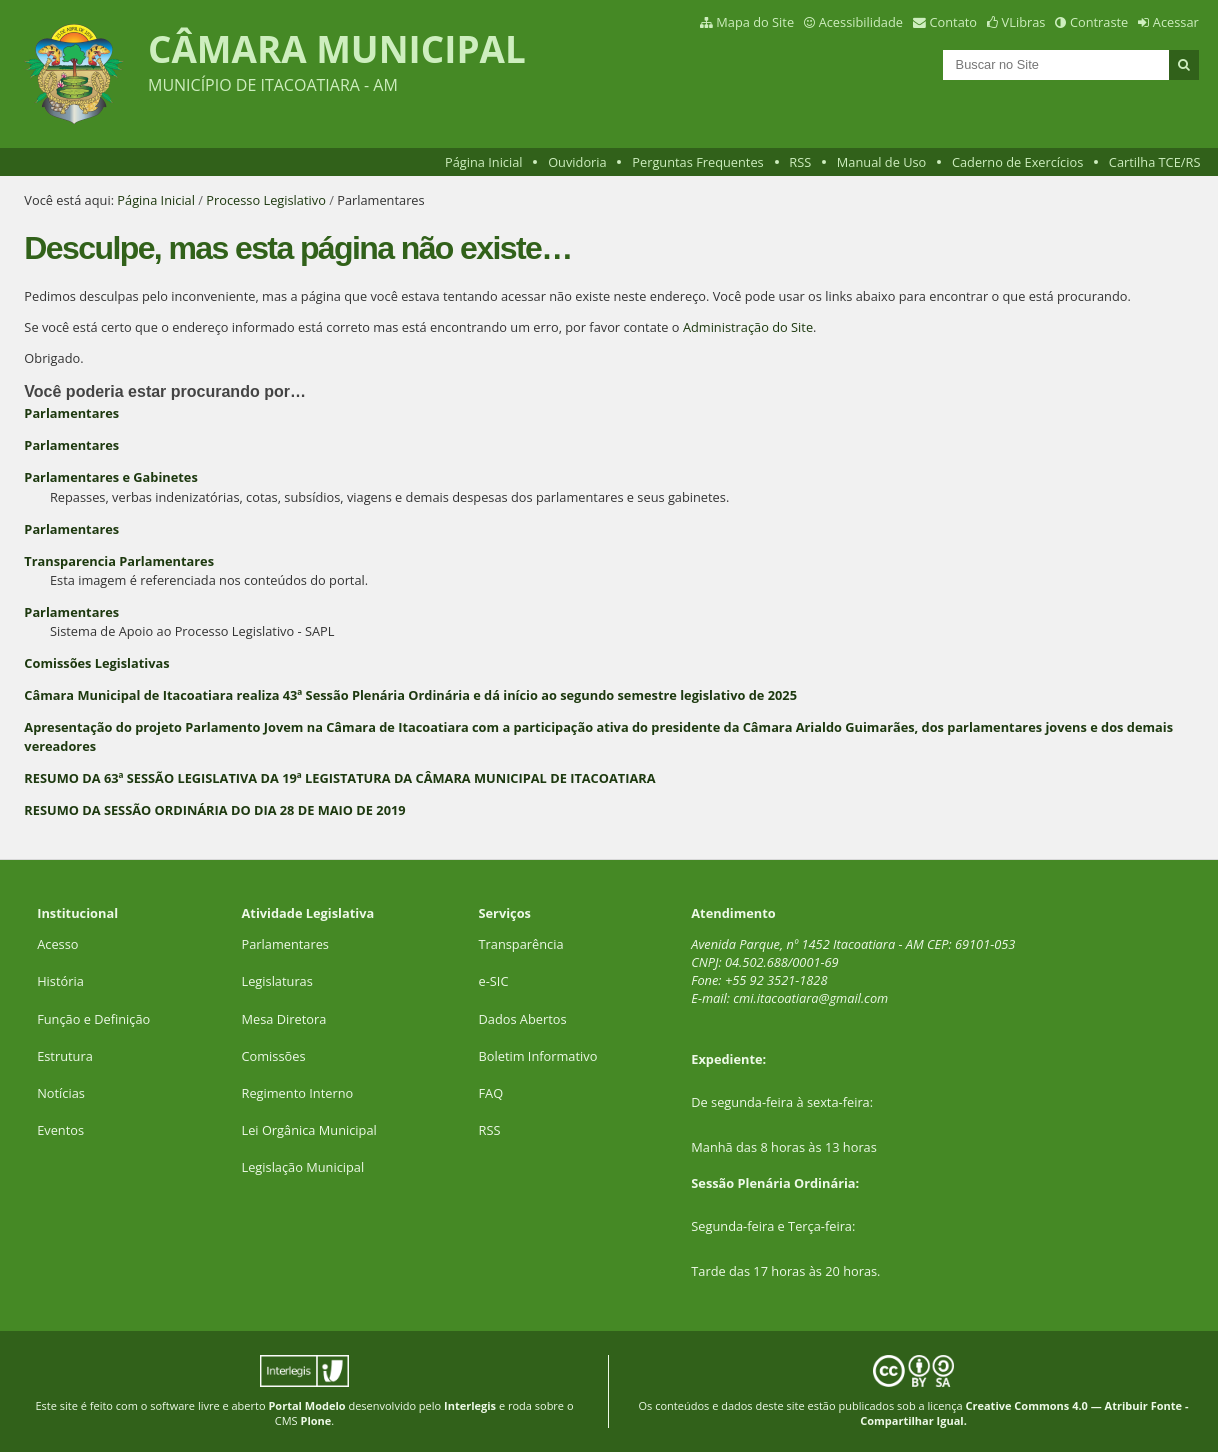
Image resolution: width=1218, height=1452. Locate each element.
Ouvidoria (577, 162)
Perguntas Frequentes (697, 162)
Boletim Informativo (538, 1056)
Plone (316, 1420)
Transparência (521, 944)
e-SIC (494, 981)
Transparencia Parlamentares (119, 561)
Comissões (274, 1056)
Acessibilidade (861, 22)
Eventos (60, 1130)
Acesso (57, 944)
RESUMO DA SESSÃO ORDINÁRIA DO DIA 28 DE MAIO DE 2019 (214, 810)
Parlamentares (71, 413)
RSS (800, 162)
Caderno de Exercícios (1017, 162)
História (60, 981)
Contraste (1099, 22)
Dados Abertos (523, 1019)
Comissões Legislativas (96, 663)
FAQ (491, 1093)
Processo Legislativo (266, 200)
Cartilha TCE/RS (1155, 162)
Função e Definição (93, 1019)
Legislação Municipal (303, 1167)
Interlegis (470, 1405)
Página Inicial (484, 162)
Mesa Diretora (284, 1019)
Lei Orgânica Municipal (309, 1130)
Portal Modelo (306, 1405)
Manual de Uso (881, 162)
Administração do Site (748, 327)
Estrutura (65, 1056)
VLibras (1024, 22)
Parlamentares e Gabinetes (110, 477)
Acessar (1176, 22)
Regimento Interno (298, 1093)
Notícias (61, 1093)
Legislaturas (277, 981)
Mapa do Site (755, 22)
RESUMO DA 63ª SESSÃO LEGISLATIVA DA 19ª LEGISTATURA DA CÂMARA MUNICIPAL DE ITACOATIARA (339, 778)
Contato (954, 22)
